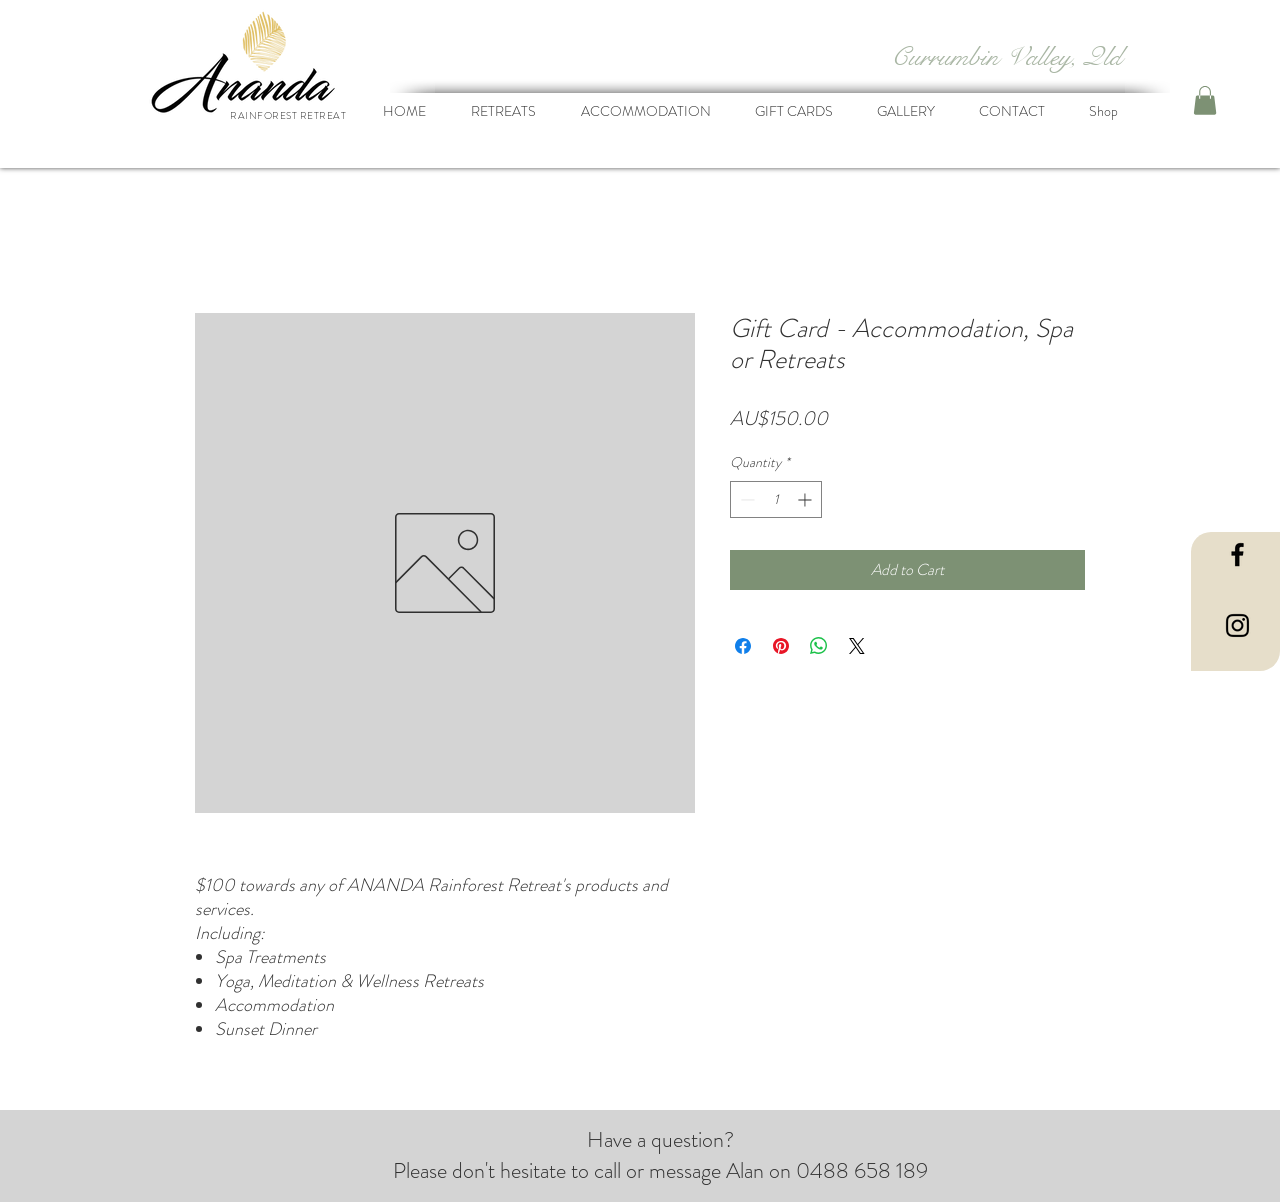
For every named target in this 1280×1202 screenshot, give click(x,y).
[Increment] (806, 499)
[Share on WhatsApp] (819, 646)
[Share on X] (857, 646)
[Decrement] (745, 499)
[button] (1205, 100)
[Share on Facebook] (743, 646)
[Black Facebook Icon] (1237, 554)
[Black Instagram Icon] (1237, 625)
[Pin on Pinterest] (781, 646)
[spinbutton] (776, 499)
